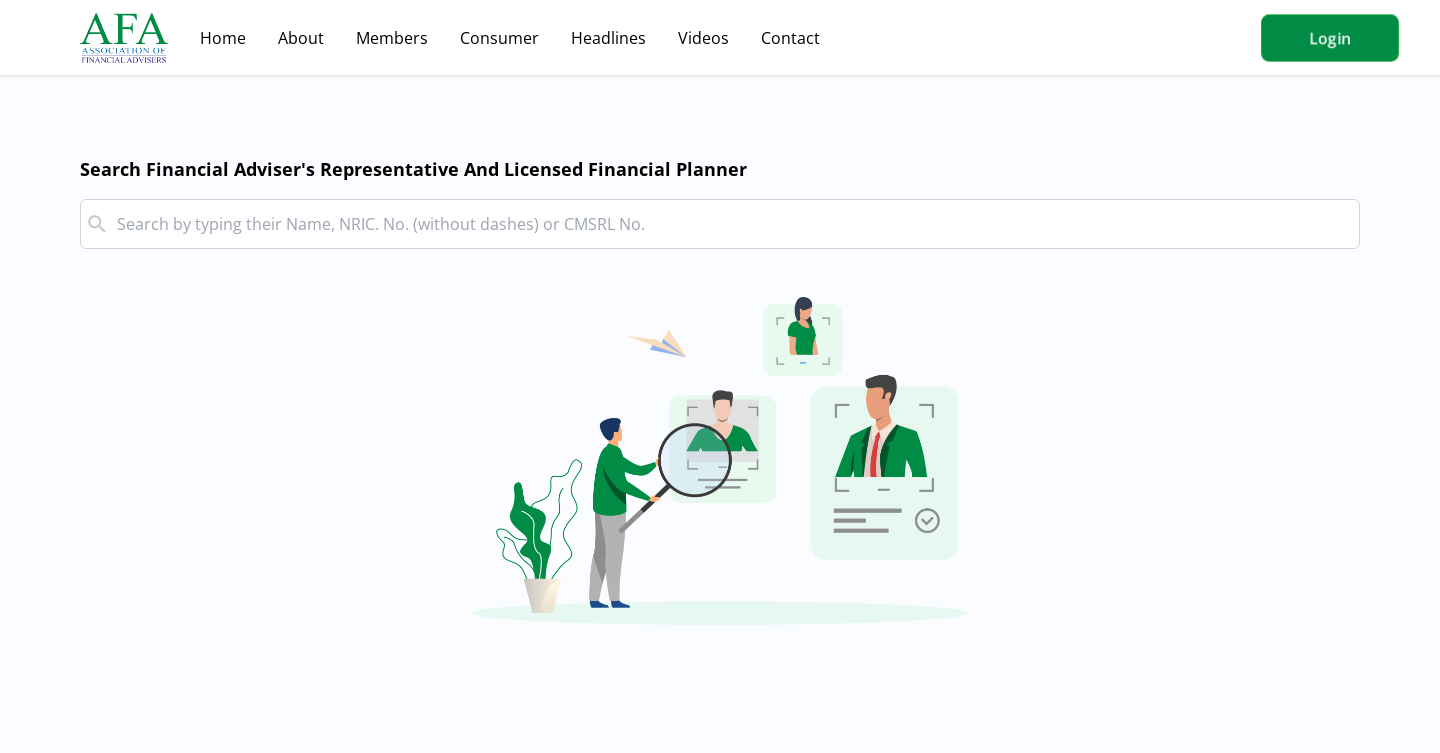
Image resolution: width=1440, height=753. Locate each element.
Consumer (499, 38)
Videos (703, 38)
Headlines (608, 38)
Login (1330, 38)
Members (392, 38)
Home (223, 38)
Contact (790, 38)
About (301, 38)
